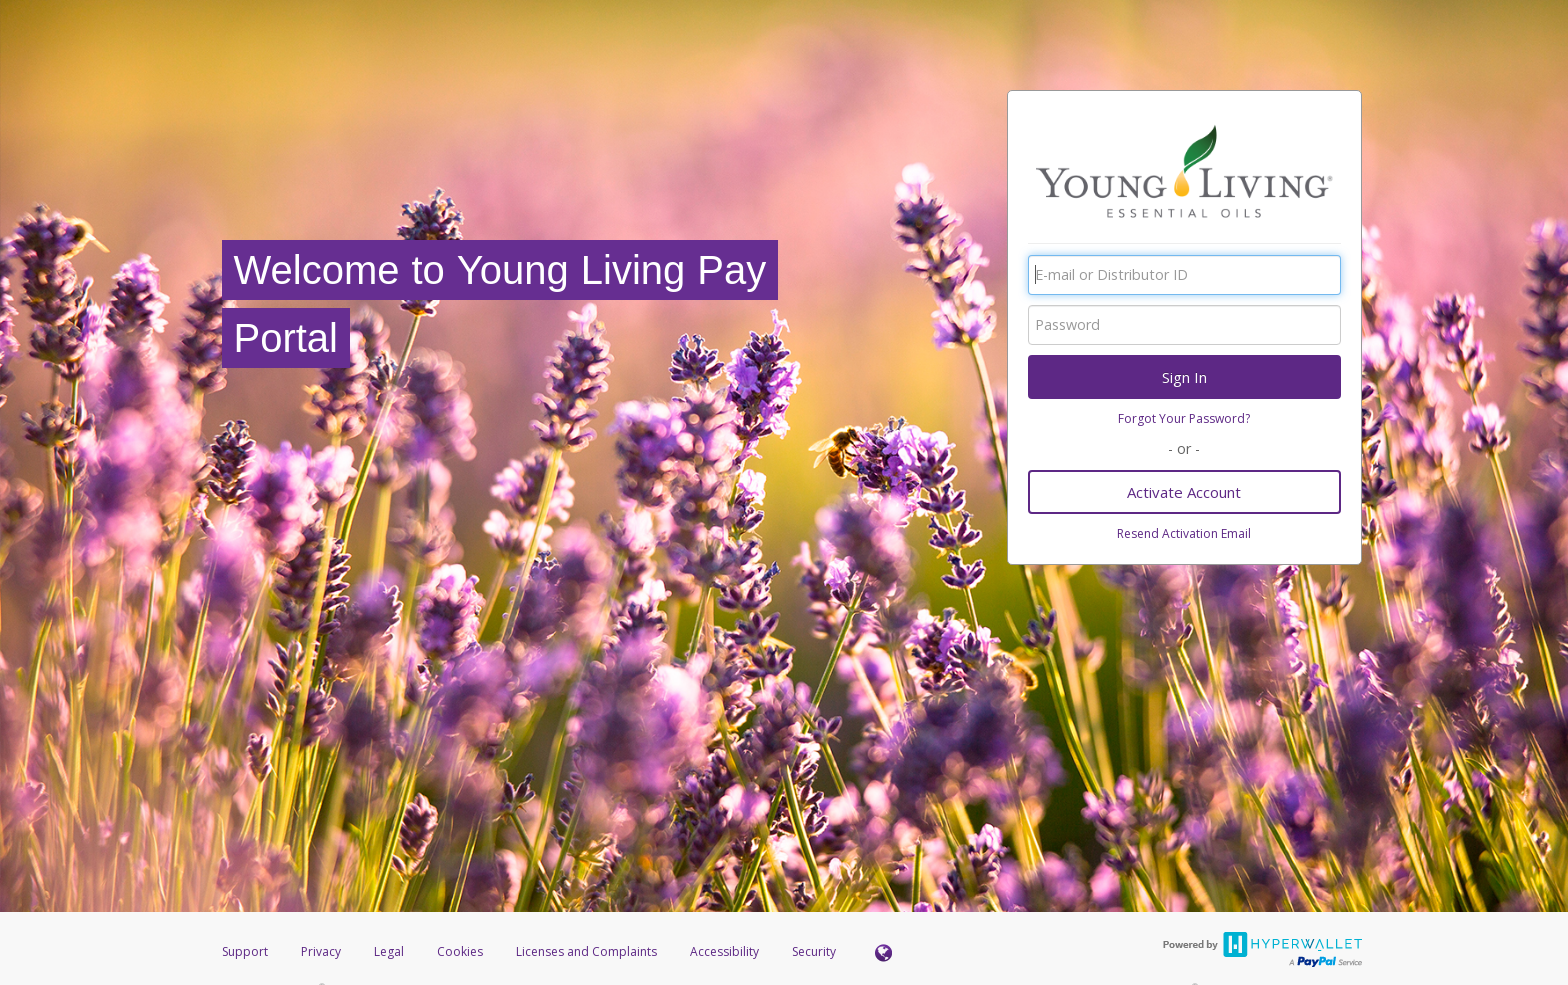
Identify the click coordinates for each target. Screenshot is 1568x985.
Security (814, 951)
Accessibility (724, 951)
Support (245, 951)
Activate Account (1184, 492)
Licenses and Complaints (588, 951)
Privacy (321, 951)
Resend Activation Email (1184, 533)
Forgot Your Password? (1184, 418)
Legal (389, 951)
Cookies (460, 951)
